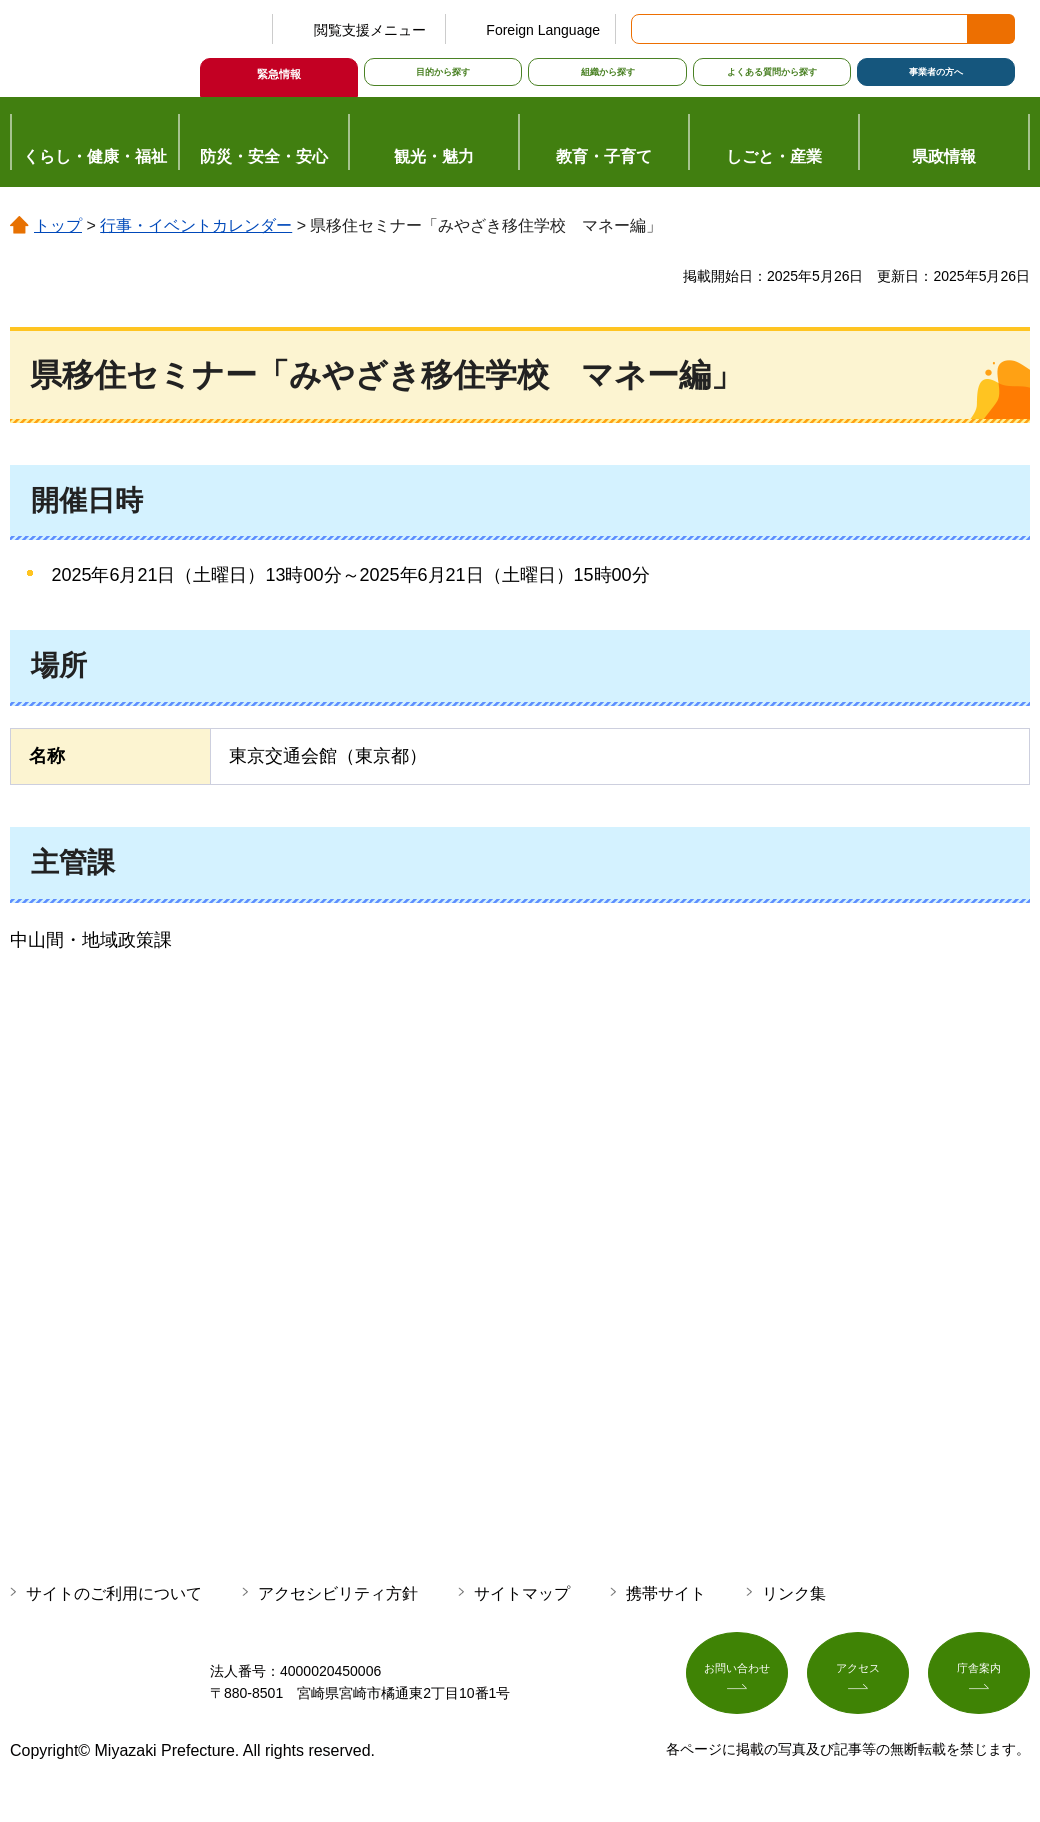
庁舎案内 (979, 1679)
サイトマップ (522, 1593)
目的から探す (443, 72)
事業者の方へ (936, 72)
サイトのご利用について (114, 1593)
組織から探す (608, 72)
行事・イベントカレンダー (196, 225)
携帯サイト (666, 1593)
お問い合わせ (737, 1679)
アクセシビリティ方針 (338, 1593)
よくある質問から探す (772, 72)
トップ (58, 225)
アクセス (858, 1679)
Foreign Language (543, 30)
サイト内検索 (648, 29)
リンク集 (794, 1593)
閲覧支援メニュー (370, 30)
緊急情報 (279, 74)
